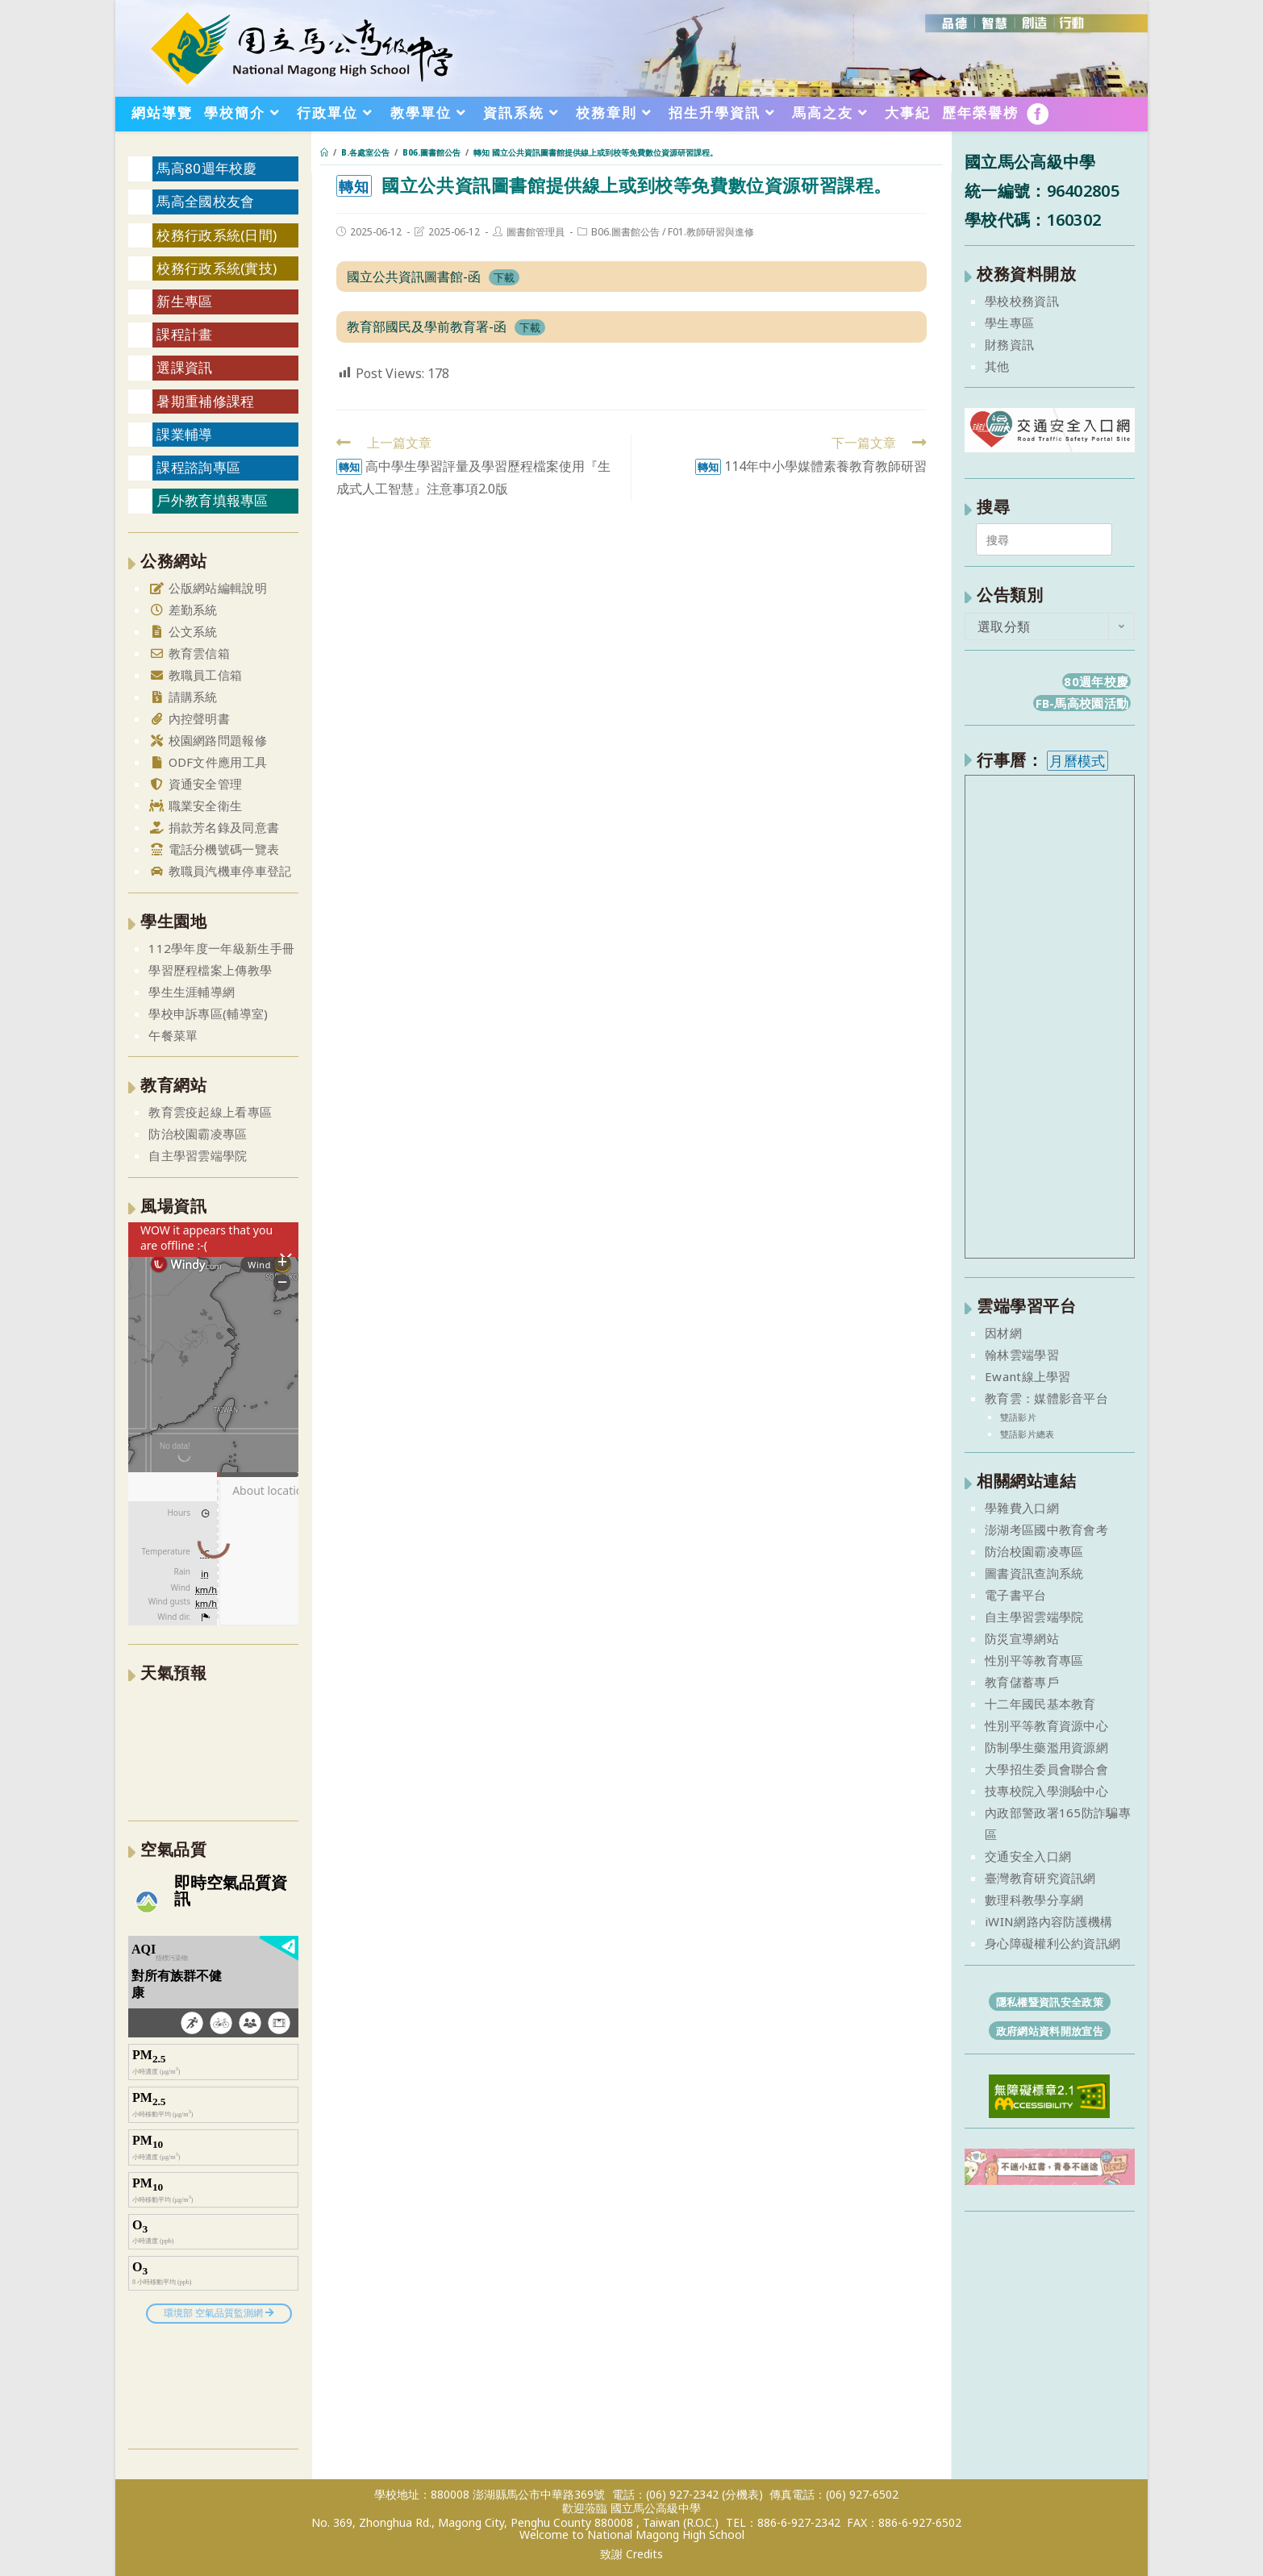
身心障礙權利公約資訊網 (1052, 1943)
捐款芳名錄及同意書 (213, 827)
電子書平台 (1016, 1595)
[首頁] (324, 152)
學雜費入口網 (1022, 1508)
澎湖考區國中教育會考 (1046, 1529)
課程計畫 (184, 334)
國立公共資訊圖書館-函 (414, 276)
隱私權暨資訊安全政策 (1049, 2002)
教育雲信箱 (189, 653)
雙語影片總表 (1027, 1434)
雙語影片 (1018, 1417)
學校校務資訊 (1022, 301)
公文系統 (183, 631)
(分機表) (742, 2494)
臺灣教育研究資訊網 (1040, 1878)
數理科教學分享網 (1034, 1899)
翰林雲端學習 (1022, 1354)
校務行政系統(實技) (216, 268)
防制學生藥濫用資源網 (1046, 1747)
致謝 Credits (631, 2554)
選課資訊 (184, 367)
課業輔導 (184, 434)
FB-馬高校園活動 (1082, 703)
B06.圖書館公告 (625, 232)
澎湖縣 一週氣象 (213, 1749)
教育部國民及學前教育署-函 (426, 326)
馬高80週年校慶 (206, 168)
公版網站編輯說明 (207, 588)
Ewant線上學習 (1028, 1376)
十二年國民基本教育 (1040, 1704)
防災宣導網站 (1022, 1638)
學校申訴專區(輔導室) (208, 1013)
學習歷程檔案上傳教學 (210, 970)
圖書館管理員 (535, 232)
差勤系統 (183, 609)
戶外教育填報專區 (212, 500)
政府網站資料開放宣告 (1049, 2031)
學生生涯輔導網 (191, 992)
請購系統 (183, 697)
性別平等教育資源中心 (1046, 1725)
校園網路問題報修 (207, 740)
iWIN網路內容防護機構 (1049, 1921)
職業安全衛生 (195, 805)
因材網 (1003, 1333)
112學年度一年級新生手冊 (221, 948)
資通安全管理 (195, 784)
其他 (997, 366)
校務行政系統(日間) (216, 235)
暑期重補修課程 (205, 401)
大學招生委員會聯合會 (1046, 1769)
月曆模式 (1077, 760)
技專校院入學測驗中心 (1046, 1791)
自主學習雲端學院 (197, 1155)
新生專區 (184, 301)
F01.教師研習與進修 (711, 232)
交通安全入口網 (1028, 1856)
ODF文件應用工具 (207, 762)
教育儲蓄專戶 (1022, 1682)
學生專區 (1009, 322)
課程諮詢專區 (198, 467)
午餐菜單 (173, 1035)
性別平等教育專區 (1034, 1660)
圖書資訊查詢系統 (1034, 1573)
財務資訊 (1009, 344)
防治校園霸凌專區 (197, 1134)
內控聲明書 (189, 718)
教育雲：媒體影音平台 (1046, 1398)
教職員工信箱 (195, 675)
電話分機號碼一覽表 (213, 849)
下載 (504, 277)
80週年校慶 (1096, 681)
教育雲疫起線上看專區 (210, 1112)
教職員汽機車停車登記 (219, 871)
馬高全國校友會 (205, 201)
